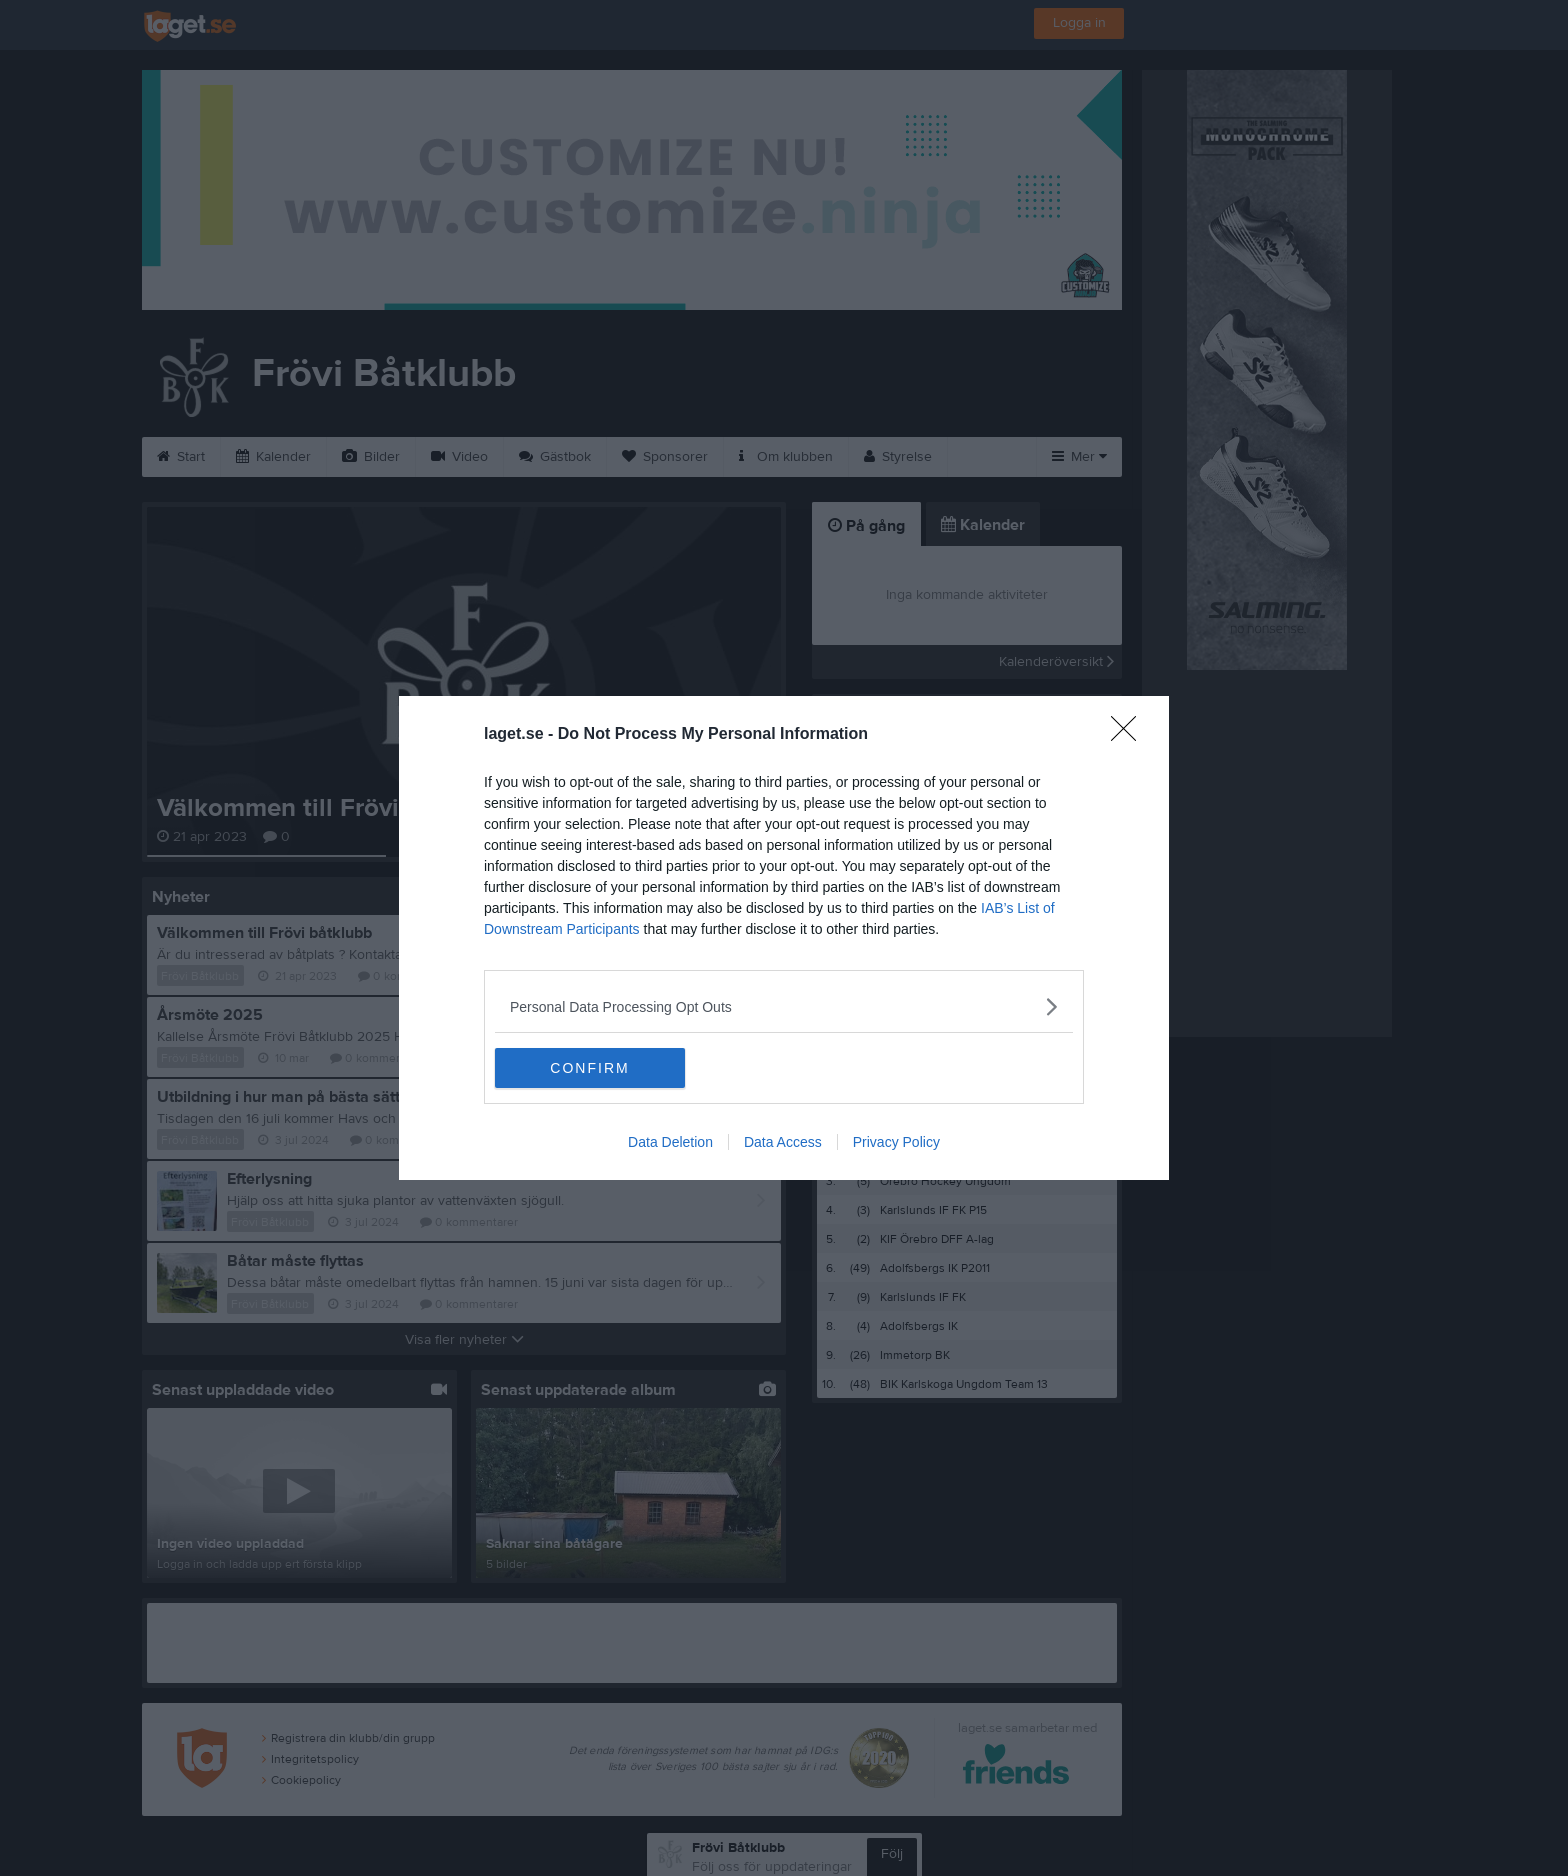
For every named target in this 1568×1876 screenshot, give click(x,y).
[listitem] (784, 1006)
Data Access (783, 1142)
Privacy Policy (896, 1142)
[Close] (1130, 735)
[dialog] (784, 938)
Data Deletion (670, 1142)
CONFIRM (589, 1068)
